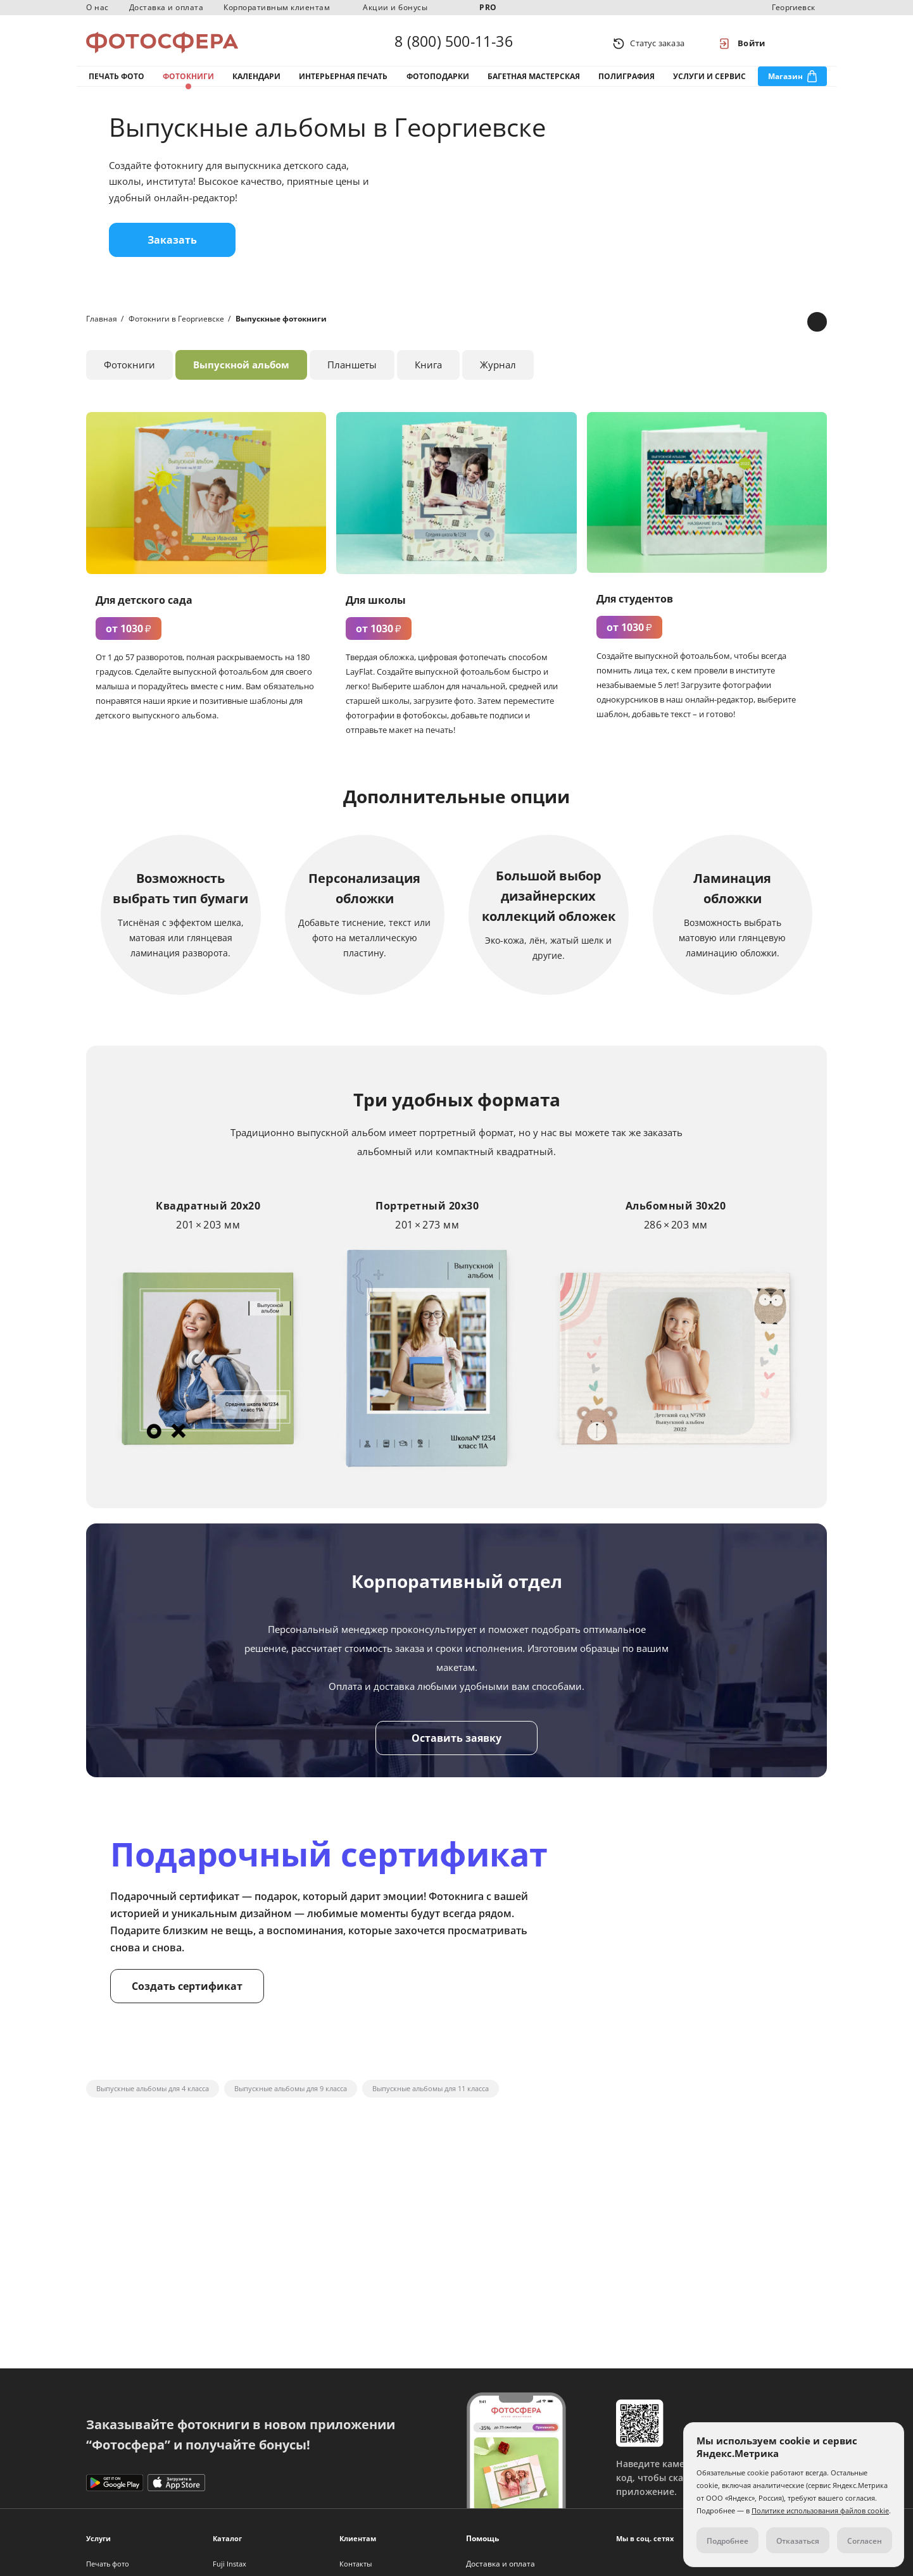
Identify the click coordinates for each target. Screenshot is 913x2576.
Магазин (785, 81)
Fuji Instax (229, 2563)
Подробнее (727, 2540)
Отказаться (797, 2540)
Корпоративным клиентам (277, 7)
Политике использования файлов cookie (820, 2510)
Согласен (864, 2540)
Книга (428, 372)
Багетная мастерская (534, 81)
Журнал (498, 372)
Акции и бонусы (395, 7)
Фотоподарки (437, 81)
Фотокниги (188, 81)
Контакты (355, 2563)
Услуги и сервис (709, 81)
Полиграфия (626, 81)
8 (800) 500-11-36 (453, 43)
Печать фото (116, 81)
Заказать (172, 249)
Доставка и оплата (166, 7)
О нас (97, 7)
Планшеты (352, 372)
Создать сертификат (187, 1994)
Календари (256, 81)
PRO (488, 7)
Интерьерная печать (343, 81)
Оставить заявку (456, 1746)
